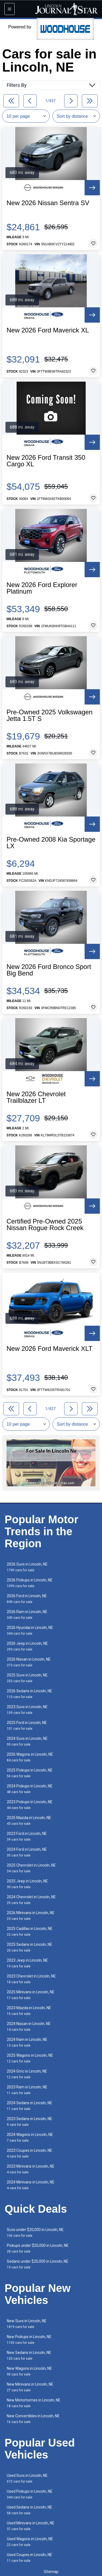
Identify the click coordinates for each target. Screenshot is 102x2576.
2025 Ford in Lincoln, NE (27, 1725)
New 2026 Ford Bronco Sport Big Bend (49, 970)
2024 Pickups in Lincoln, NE (29, 1789)
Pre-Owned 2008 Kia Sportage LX (51, 842)
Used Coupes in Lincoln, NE (29, 2558)
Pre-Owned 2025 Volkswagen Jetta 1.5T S (49, 715)
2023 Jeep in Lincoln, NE (27, 1963)
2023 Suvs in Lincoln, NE (27, 1710)
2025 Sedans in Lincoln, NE (29, 1947)
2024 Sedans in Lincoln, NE (29, 2106)
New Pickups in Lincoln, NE (29, 2340)
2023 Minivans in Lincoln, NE (30, 2169)
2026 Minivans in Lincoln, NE (30, 1916)
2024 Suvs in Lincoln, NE (27, 1741)
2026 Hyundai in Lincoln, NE (30, 1630)
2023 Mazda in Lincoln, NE (29, 2011)
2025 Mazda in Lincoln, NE (29, 1820)
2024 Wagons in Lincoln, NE (30, 2137)
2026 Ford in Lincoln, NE (27, 1599)
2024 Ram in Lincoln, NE (27, 2042)
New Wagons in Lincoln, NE (29, 2371)
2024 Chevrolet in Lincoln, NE (31, 1900)
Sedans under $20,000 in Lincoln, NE (37, 2264)
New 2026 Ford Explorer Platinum (42, 588)
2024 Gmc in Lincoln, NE (27, 2074)
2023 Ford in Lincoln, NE (27, 1836)
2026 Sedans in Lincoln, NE (29, 1694)
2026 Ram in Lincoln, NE (27, 1615)
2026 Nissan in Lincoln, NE (29, 1662)
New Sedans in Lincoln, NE (29, 2355)
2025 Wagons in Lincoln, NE (30, 2058)
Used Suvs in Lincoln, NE (27, 2478)
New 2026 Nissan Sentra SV (48, 203)
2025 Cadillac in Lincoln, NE (29, 1931)
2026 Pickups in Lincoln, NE (29, 1583)
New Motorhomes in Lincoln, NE (33, 2403)
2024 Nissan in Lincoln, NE (29, 2026)
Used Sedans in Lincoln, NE (29, 2510)
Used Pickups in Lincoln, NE (29, 2494)
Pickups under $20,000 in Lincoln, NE (38, 2248)
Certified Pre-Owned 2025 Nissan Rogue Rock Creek (45, 1224)
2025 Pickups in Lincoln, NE (29, 1773)
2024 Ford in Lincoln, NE (27, 1852)
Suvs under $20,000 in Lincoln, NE (35, 2232)
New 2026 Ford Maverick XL (48, 330)
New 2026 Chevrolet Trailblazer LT (36, 1097)
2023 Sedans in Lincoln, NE (29, 2122)
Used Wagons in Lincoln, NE (30, 2542)
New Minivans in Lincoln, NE (30, 2387)
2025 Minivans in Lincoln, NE (30, 1995)
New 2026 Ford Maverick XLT (49, 1348)
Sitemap (51, 2571)
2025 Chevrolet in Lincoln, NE (31, 1868)
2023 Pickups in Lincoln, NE (29, 1805)
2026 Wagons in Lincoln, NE (30, 1757)
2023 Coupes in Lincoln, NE (29, 2153)
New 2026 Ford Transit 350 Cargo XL (46, 460)
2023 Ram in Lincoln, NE (27, 2090)
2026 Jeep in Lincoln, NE (27, 1646)
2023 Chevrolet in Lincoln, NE (31, 1979)
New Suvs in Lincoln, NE (27, 2324)
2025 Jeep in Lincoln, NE (27, 1884)
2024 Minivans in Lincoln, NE (30, 2185)
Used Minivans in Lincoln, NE (30, 2526)
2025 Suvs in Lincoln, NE (27, 1678)
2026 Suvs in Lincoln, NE (27, 1567)
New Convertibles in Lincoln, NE (33, 2419)
